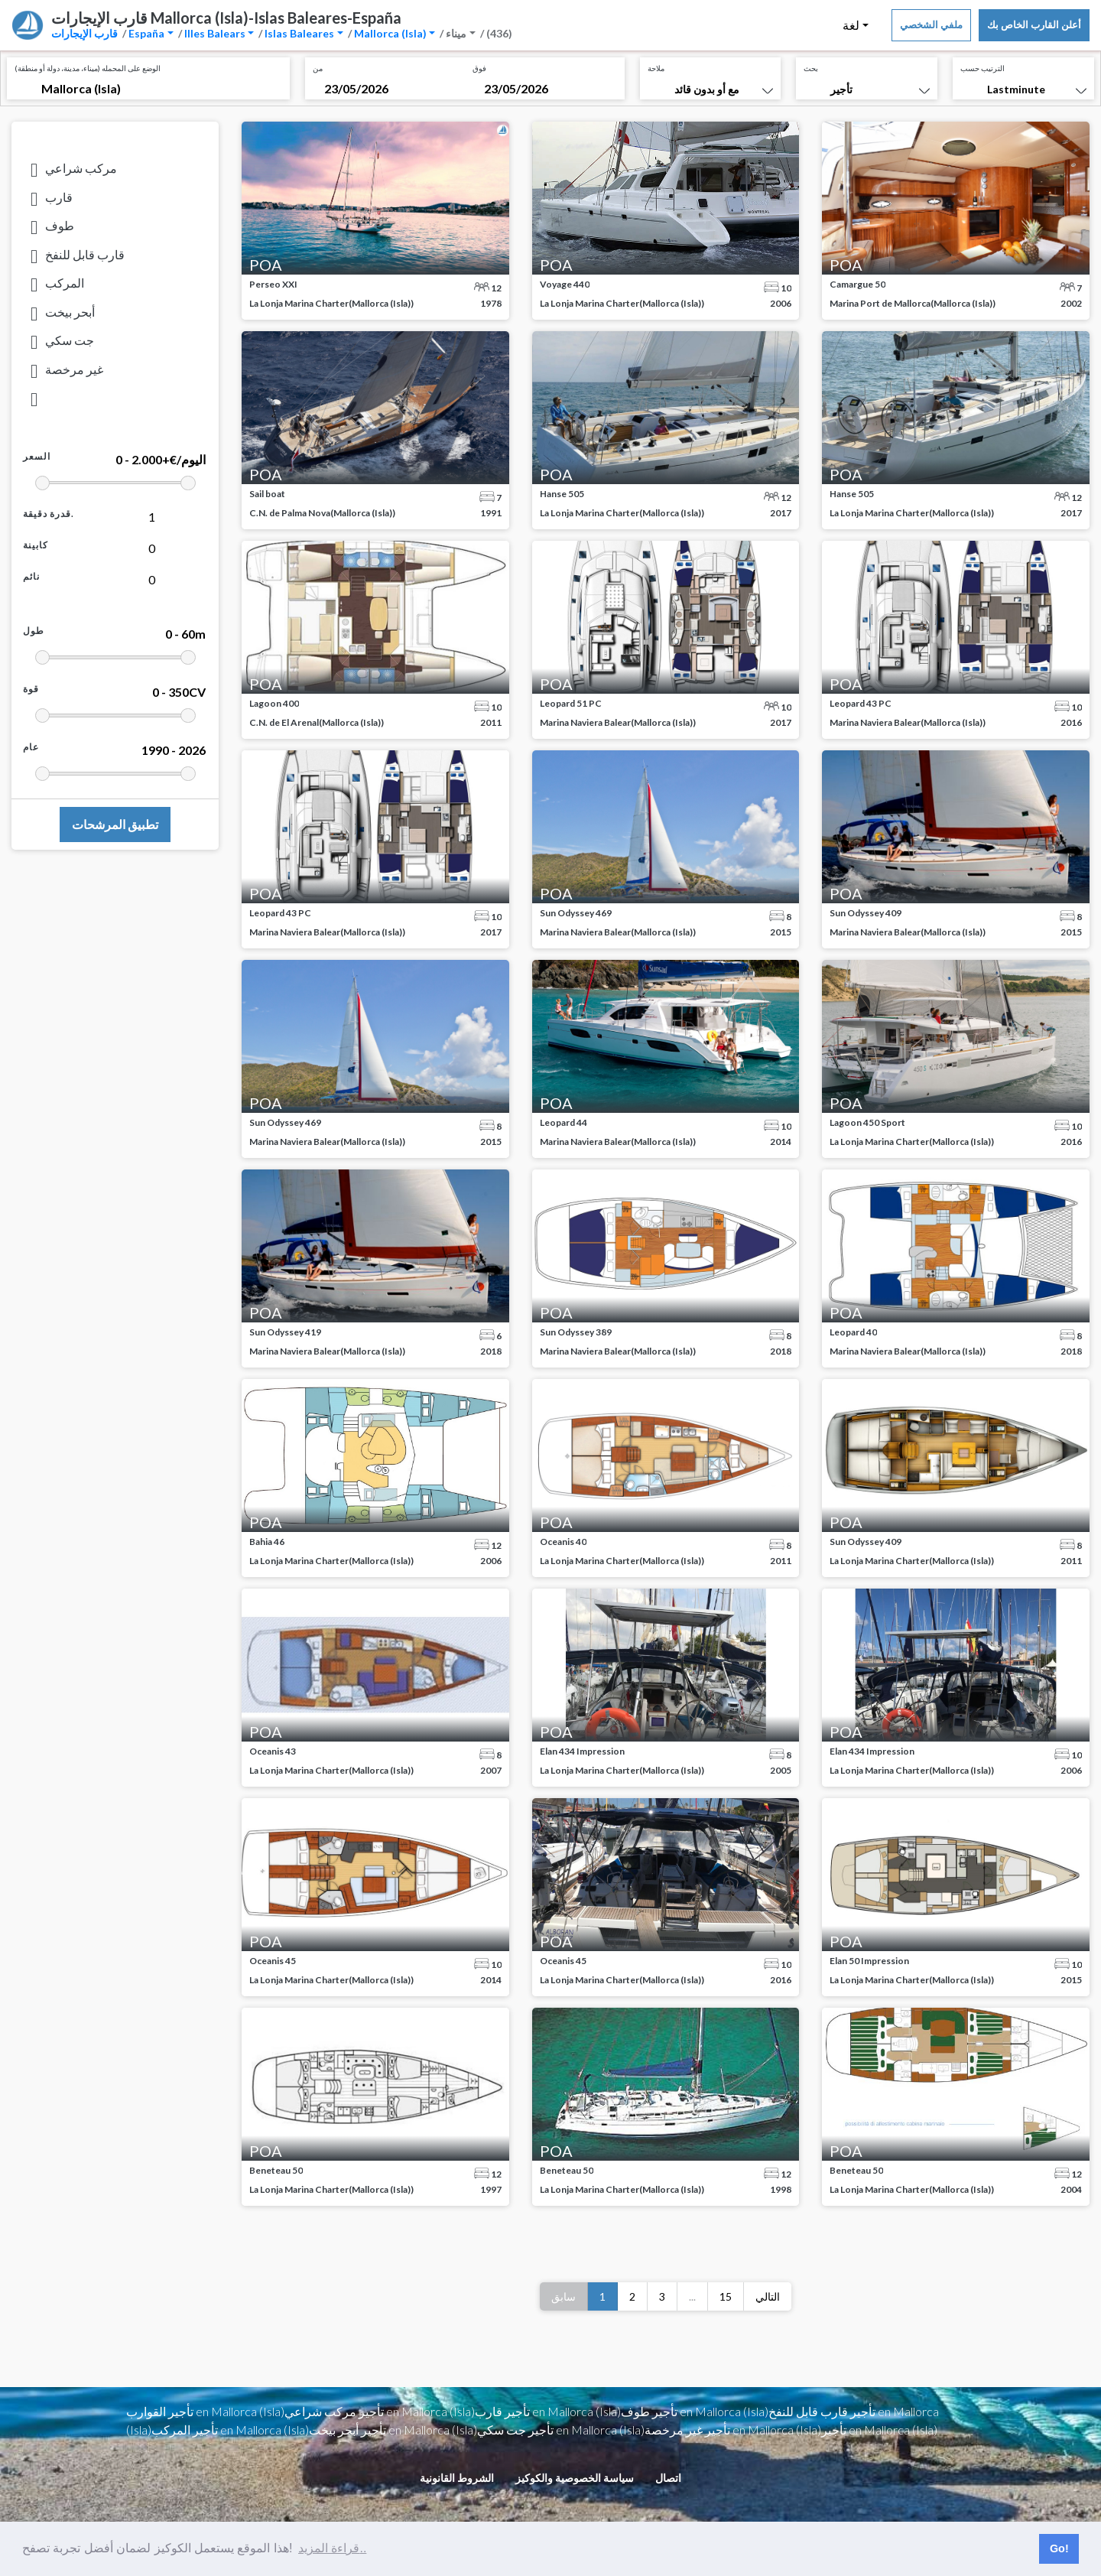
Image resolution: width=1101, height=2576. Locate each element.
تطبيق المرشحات (115, 824)
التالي (767, 2296)
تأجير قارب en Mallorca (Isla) (548, 2411)
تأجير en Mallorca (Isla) (879, 2429)
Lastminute (1016, 89)
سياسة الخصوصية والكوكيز (574, 2477)
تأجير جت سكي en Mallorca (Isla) (561, 2429)
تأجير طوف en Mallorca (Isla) (694, 2411)
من (318, 68)
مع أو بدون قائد (706, 89)
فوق (479, 68)
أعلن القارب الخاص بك (1034, 24)
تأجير (841, 89)
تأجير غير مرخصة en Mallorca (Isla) (733, 2429)
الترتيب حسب (982, 68)
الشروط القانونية (457, 2477)
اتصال (668, 2477)
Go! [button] (1059, 2548)
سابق (563, 2296)
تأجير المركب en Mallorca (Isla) (230, 2429)
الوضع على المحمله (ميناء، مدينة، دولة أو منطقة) (88, 68)
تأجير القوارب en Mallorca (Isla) (205, 2411)
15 (725, 2296)
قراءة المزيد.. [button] (332, 2548)
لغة (851, 25)
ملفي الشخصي (931, 24)
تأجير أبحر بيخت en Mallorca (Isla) (393, 2429)
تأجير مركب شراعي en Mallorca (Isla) (379, 2411)
